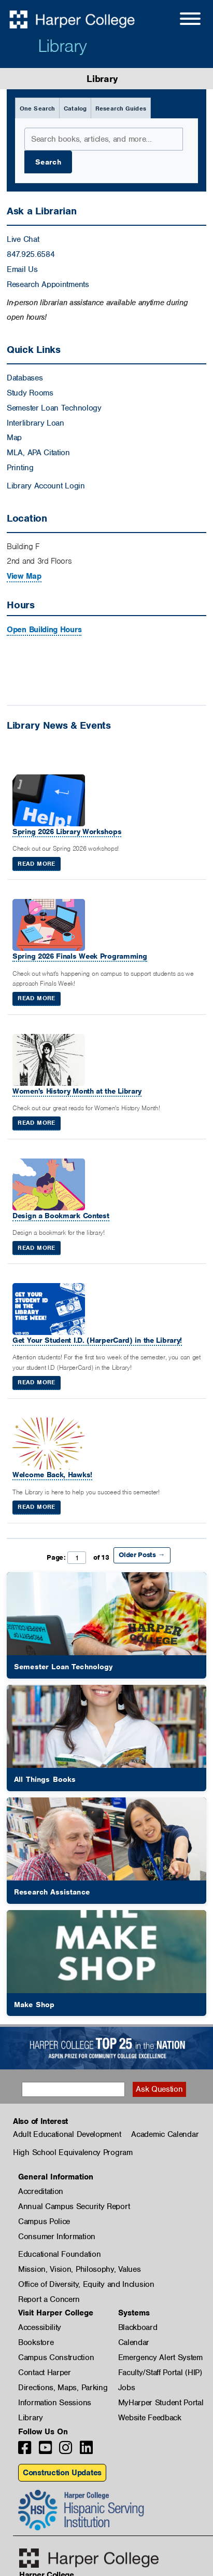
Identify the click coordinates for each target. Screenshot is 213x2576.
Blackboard (138, 2327)
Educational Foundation (59, 2254)
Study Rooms (30, 393)
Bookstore (35, 2342)
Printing (20, 467)
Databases (24, 378)
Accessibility (39, 2327)
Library (62, 45)
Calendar (134, 2342)
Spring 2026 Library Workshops (66, 831)
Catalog (75, 108)
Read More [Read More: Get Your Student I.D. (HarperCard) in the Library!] (36, 1382)
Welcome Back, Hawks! (52, 1474)
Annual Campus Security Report (74, 2206)
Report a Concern (49, 2299)
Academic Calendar (164, 2134)
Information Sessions (54, 2402)
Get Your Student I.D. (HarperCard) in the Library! (97, 1340)
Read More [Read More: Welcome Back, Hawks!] (36, 1507)
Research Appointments (48, 284)
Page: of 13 (78, 1557)
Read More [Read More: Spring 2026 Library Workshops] (36, 864)
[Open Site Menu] (179, 20)
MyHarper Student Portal (161, 2402)
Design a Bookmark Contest (60, 1215)
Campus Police (44, 2221)
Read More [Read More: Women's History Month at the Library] (36, 1123)
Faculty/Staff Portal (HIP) (160, 2372)
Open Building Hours (44, 629)
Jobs (126, 2387)
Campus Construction (56, 2357)
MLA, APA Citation (38, 452)
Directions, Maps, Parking (63, 2387)
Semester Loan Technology (54, 408)
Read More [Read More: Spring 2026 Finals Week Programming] (36, 998)
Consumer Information (56, 2236)
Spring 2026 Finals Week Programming (79, 956)
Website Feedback (149, 2418)
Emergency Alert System (160, 2357)
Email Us (22, 269)
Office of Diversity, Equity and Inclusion (86, 2284)
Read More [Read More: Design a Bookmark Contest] (36, 1248)
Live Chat (23, 239)
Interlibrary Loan (35, 423)
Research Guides (120, 108)
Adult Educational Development (67, 2134)
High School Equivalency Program (73, 2152)
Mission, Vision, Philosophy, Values (79, 2269)
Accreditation (40, 2191)
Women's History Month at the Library (76, 1091)
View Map (24, 576)
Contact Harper (44, 2372)
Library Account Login (46, 486)
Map (14, 437)
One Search (37, 108)
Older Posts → (142, 1554)
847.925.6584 (30, 254)
